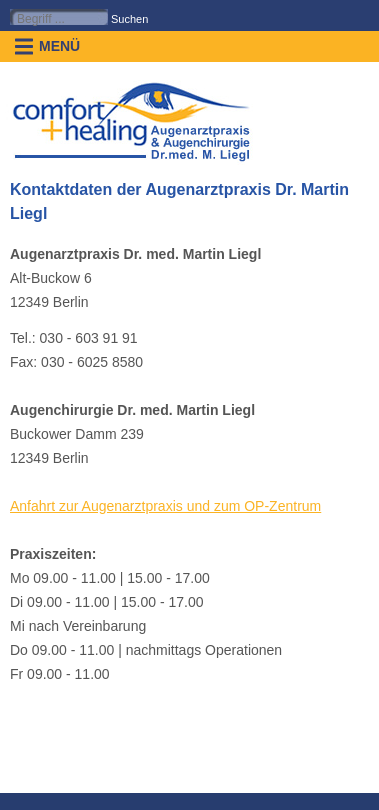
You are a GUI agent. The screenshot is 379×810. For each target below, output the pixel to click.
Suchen (129, 19)
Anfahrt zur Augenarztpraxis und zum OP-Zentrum (165, 506)
